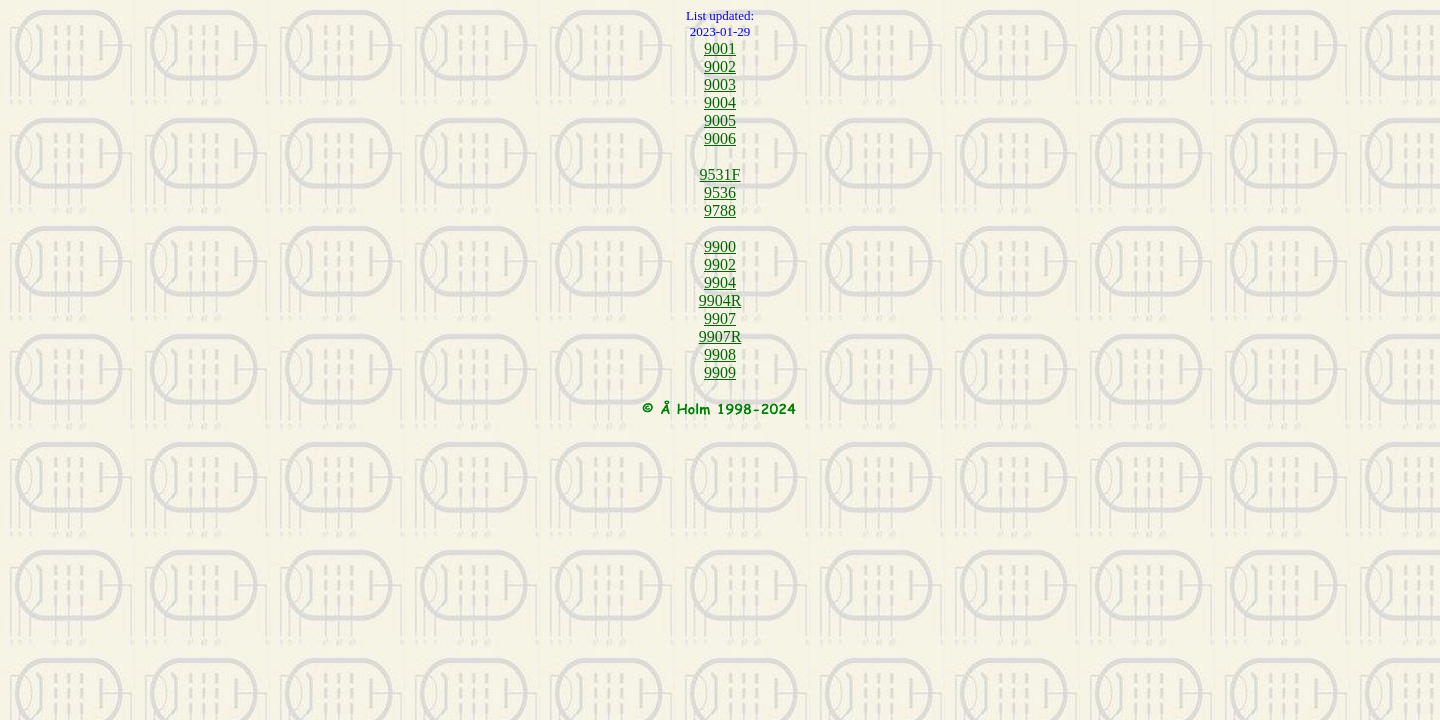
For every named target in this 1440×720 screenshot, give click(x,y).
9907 (720, 318)
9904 (720, 282)
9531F (720, 174)
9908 (720, 354)
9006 (720, 138)
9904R (720, 300)
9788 (720, 210)
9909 (720, 372)
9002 (720, 66)
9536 (720, 192)
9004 (720, 102)
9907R (720, 336)
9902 (720, 264)
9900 (720, 246)
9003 (720, 84)
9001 (720, 48)
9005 (720, 120)
